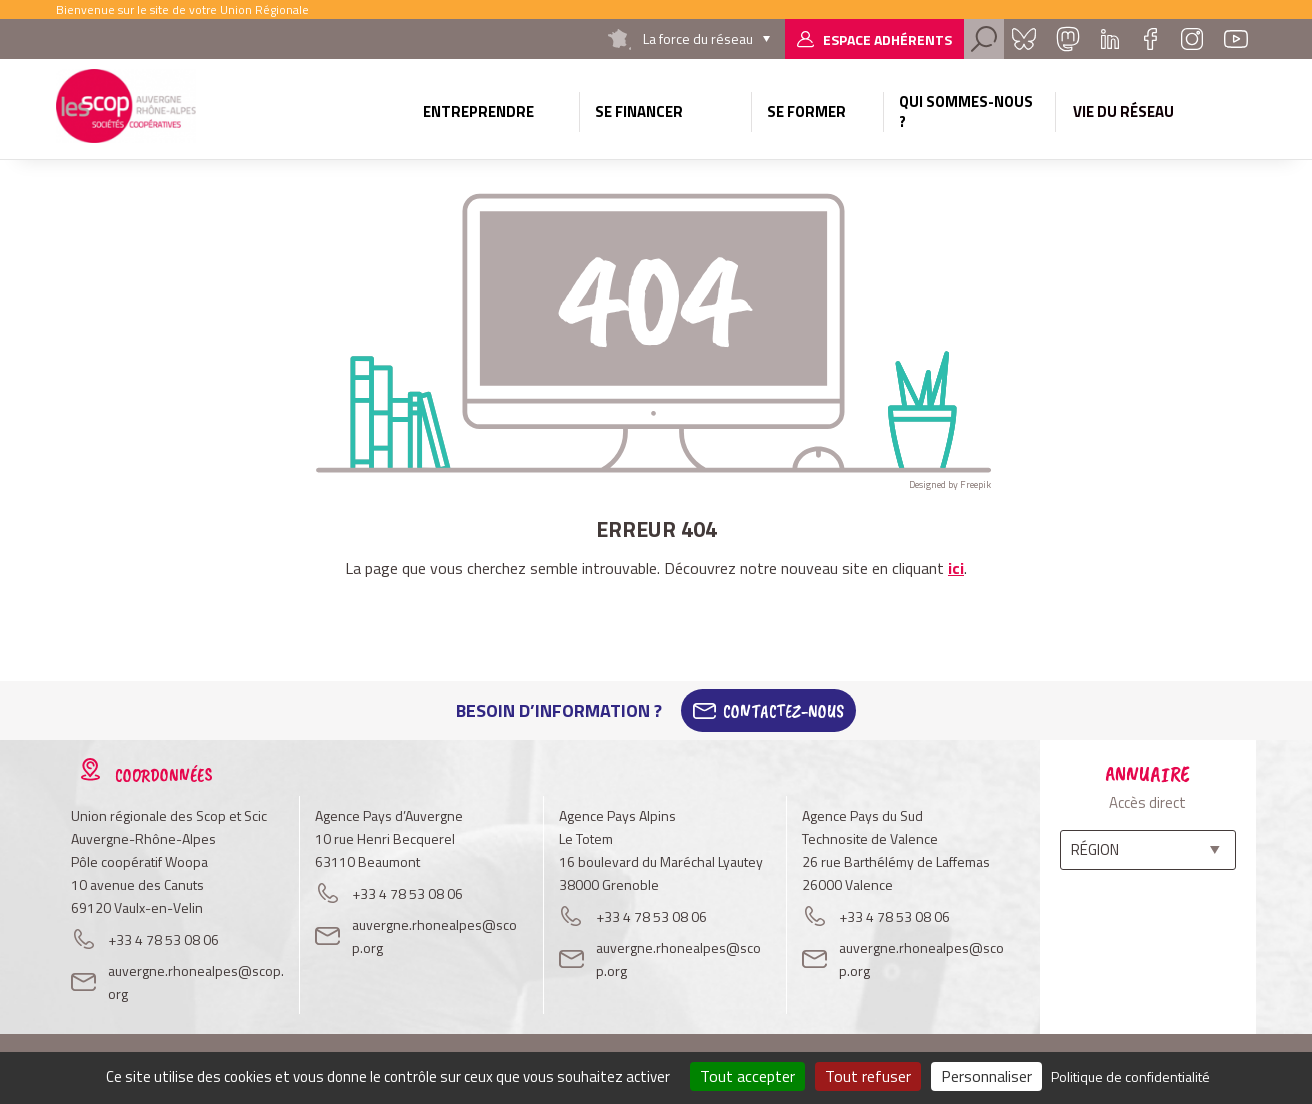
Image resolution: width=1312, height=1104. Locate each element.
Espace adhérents (887, 39)
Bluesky (1024, 39)
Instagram (1192, 39)
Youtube (1236, 39)
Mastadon (1068, 39)
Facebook (1150, 39)
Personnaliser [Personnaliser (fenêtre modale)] (986, 1076)
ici (956, 568)
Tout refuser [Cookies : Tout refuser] (868, 1076)
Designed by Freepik (950, 484)
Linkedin (1110, 39)
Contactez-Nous (783, 711)
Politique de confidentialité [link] (1130, 1076)
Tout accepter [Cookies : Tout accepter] (747, 1076)
